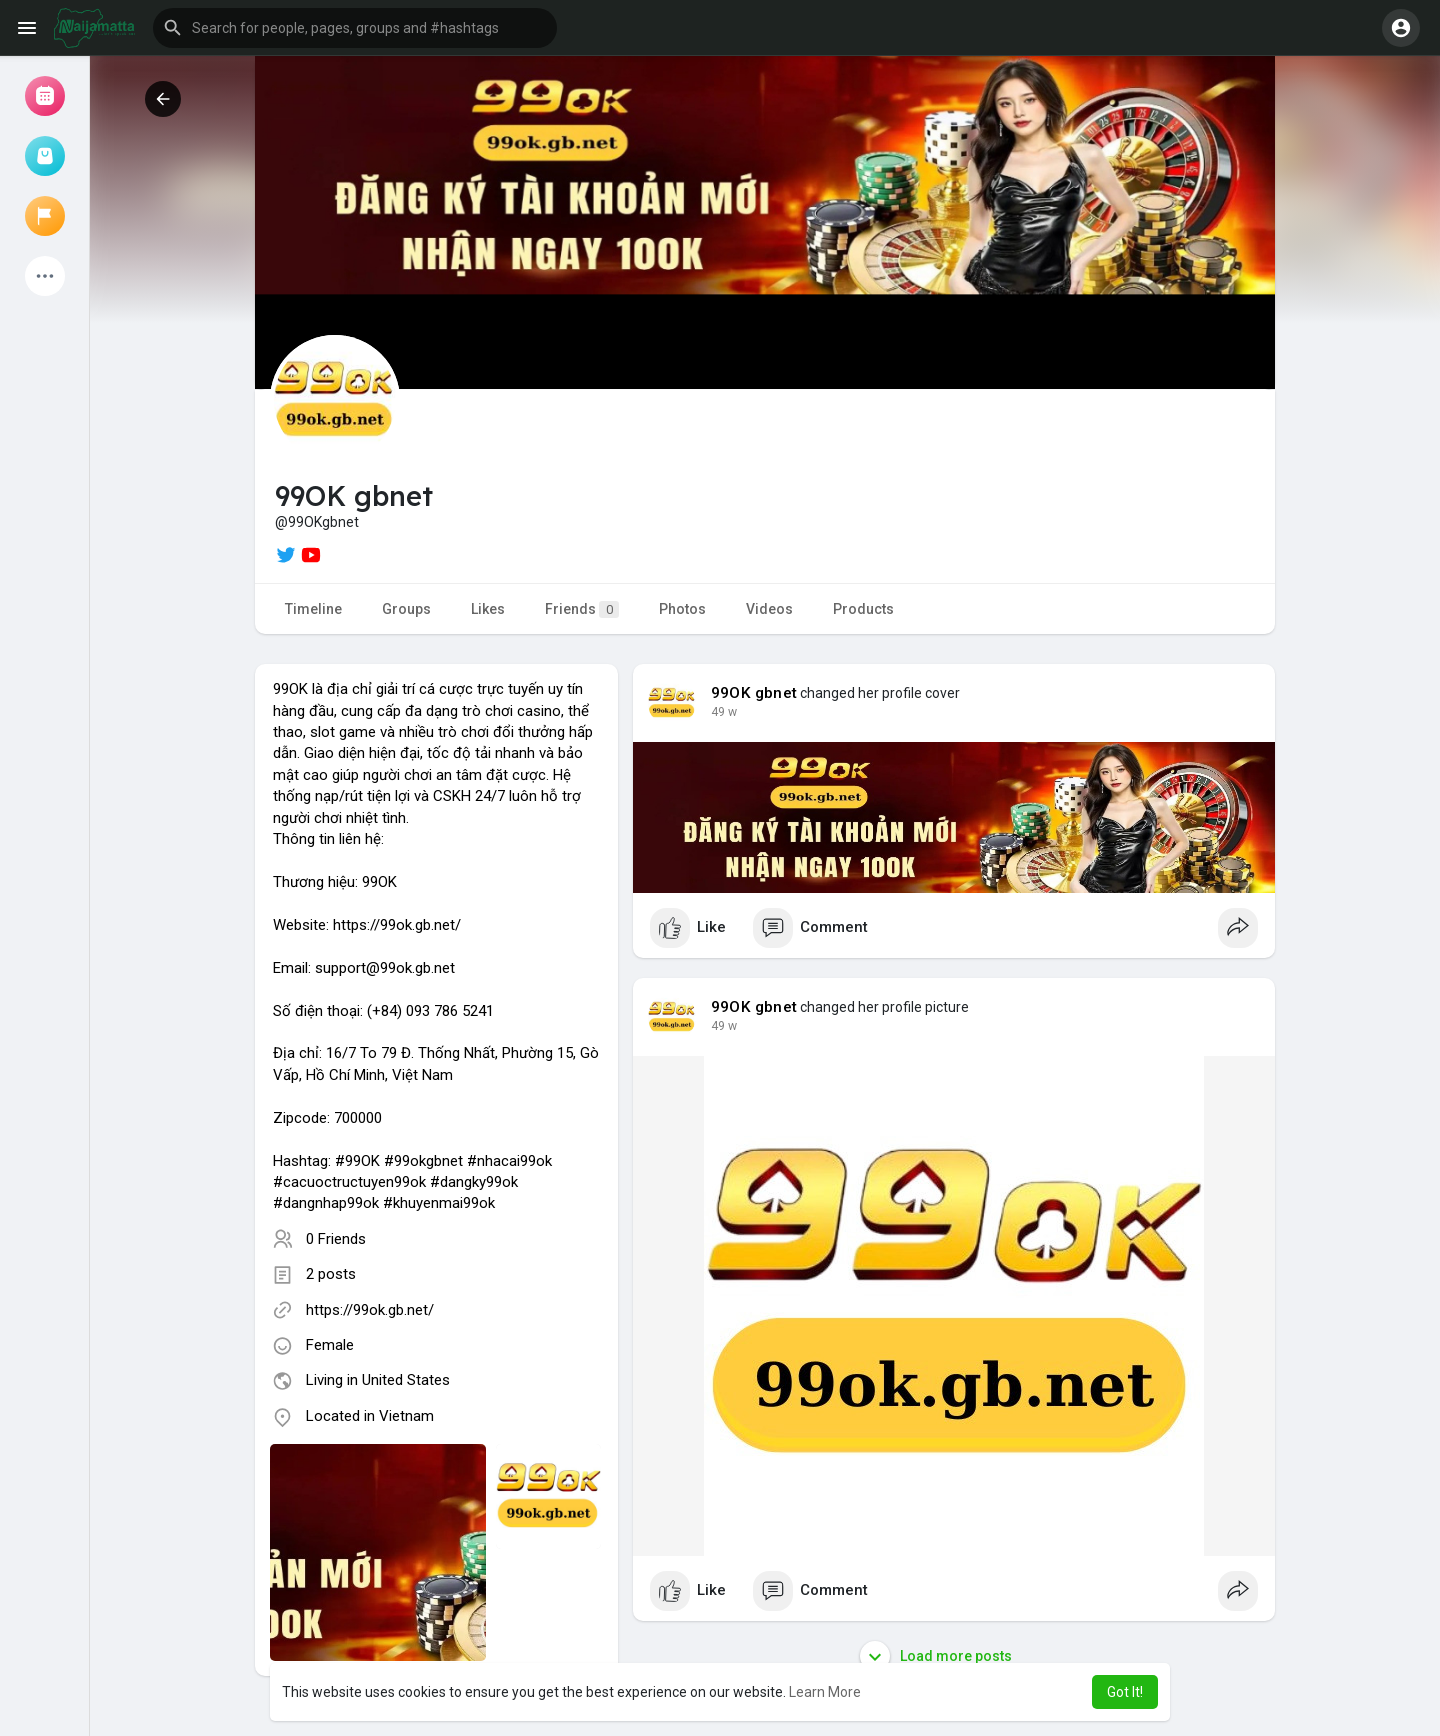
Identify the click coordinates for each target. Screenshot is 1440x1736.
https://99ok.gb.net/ (370, 1310)
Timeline (313, 609)
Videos (769, 609)
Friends (582, 609)
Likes (488, 609)
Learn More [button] (825, 1692)
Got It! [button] (1125, 1692)
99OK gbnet (754, 693)
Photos (682, 609)
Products (863, 609)
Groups (406, 609)
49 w (724, 712)
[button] (355, 28)
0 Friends (336, 1239)
